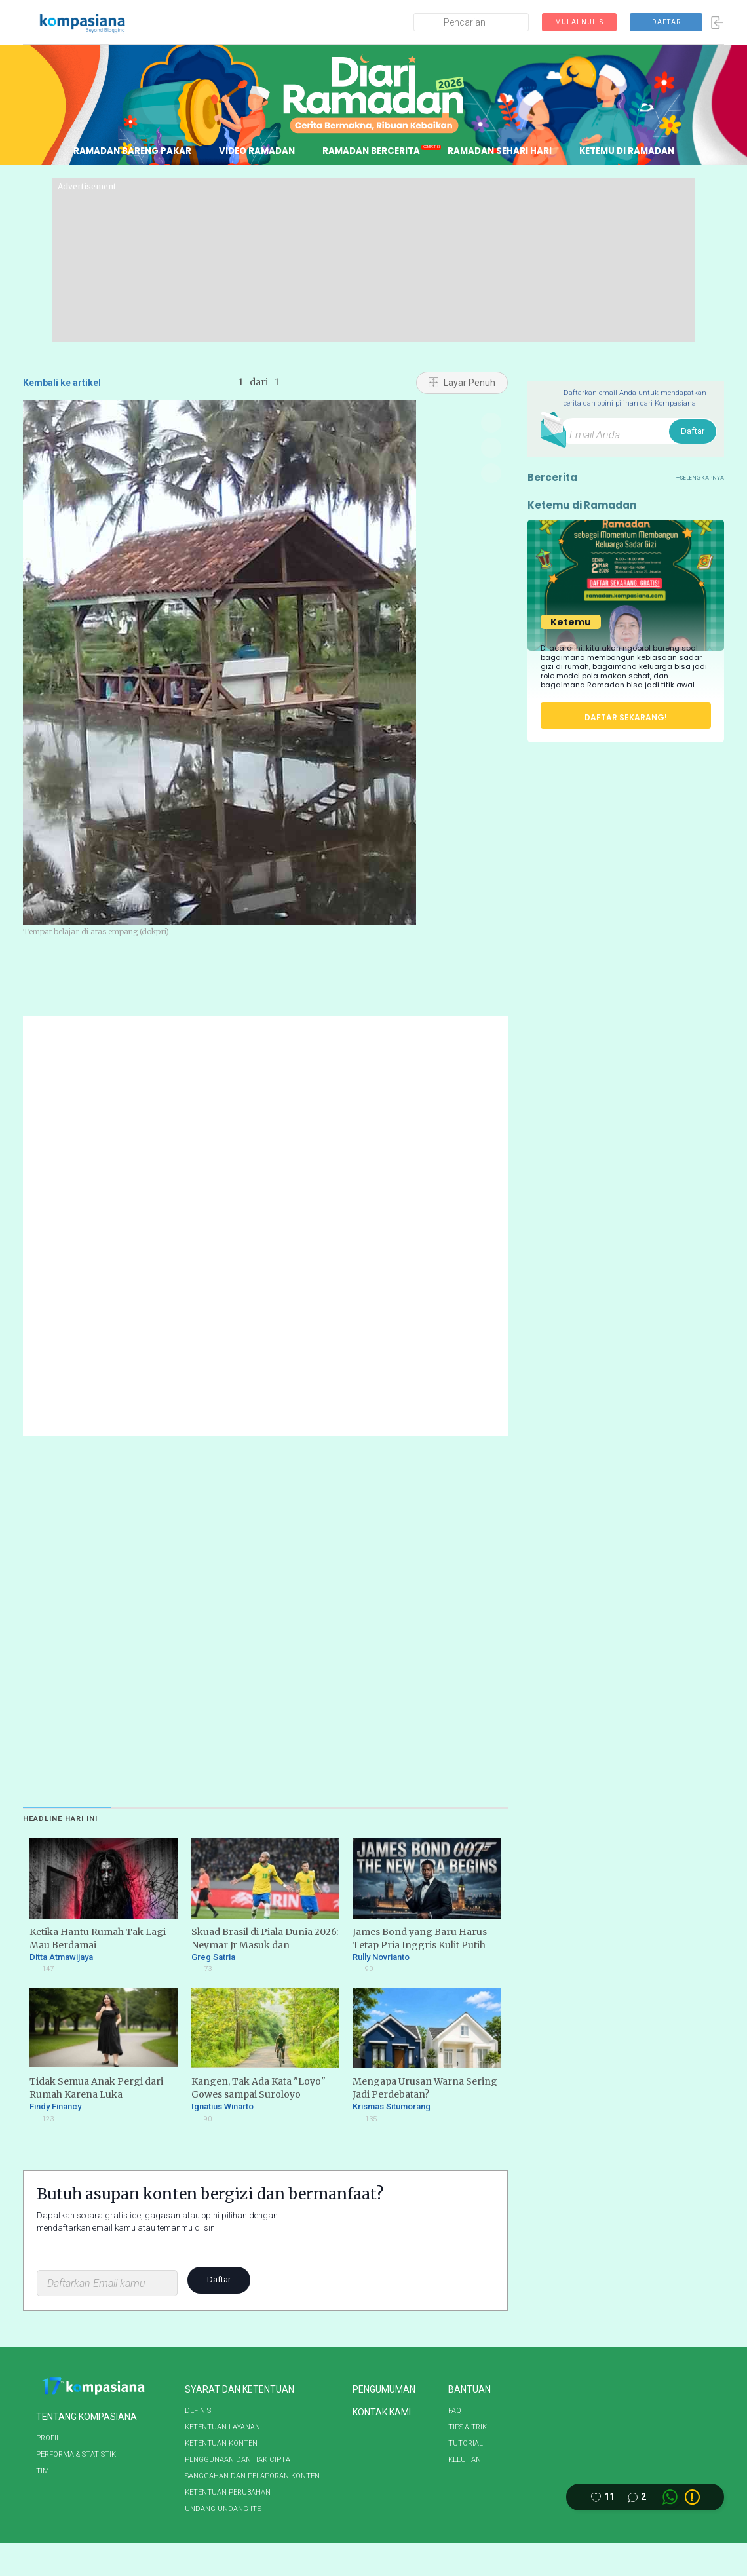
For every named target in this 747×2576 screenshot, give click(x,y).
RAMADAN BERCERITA (371, 150)
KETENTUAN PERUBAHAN (228, 2492)
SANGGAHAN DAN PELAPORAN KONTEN (252, 2476)
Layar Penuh (462, 382)
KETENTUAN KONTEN (221, 2443)
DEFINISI (199, 2410)
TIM (42, 2471)
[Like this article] (603, 2497)
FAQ (454, 2410)
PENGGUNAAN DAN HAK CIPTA (237, 2459)
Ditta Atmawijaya (67, 1956)
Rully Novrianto (388, 1956)
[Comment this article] (637, 2497)
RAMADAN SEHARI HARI (503, 150)
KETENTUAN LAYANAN (222, 2427)
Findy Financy (55, 2106)
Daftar (219, 2279)
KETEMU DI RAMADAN (634, 150)
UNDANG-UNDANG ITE (223, 2509)
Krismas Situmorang (398, 2106)
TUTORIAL (465, 2443)
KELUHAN (464, 2459)
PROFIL (48, 2438)
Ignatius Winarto (222, 2106)
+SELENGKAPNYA (700, 478)
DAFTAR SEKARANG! (625, 717)
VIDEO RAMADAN (253, 150)
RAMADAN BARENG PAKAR (123, 150)
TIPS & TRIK (467, 2427)
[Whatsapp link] (670, 2497)
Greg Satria (219, 1956)
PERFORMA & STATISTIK (76, 2454)
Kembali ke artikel (62, 382)
